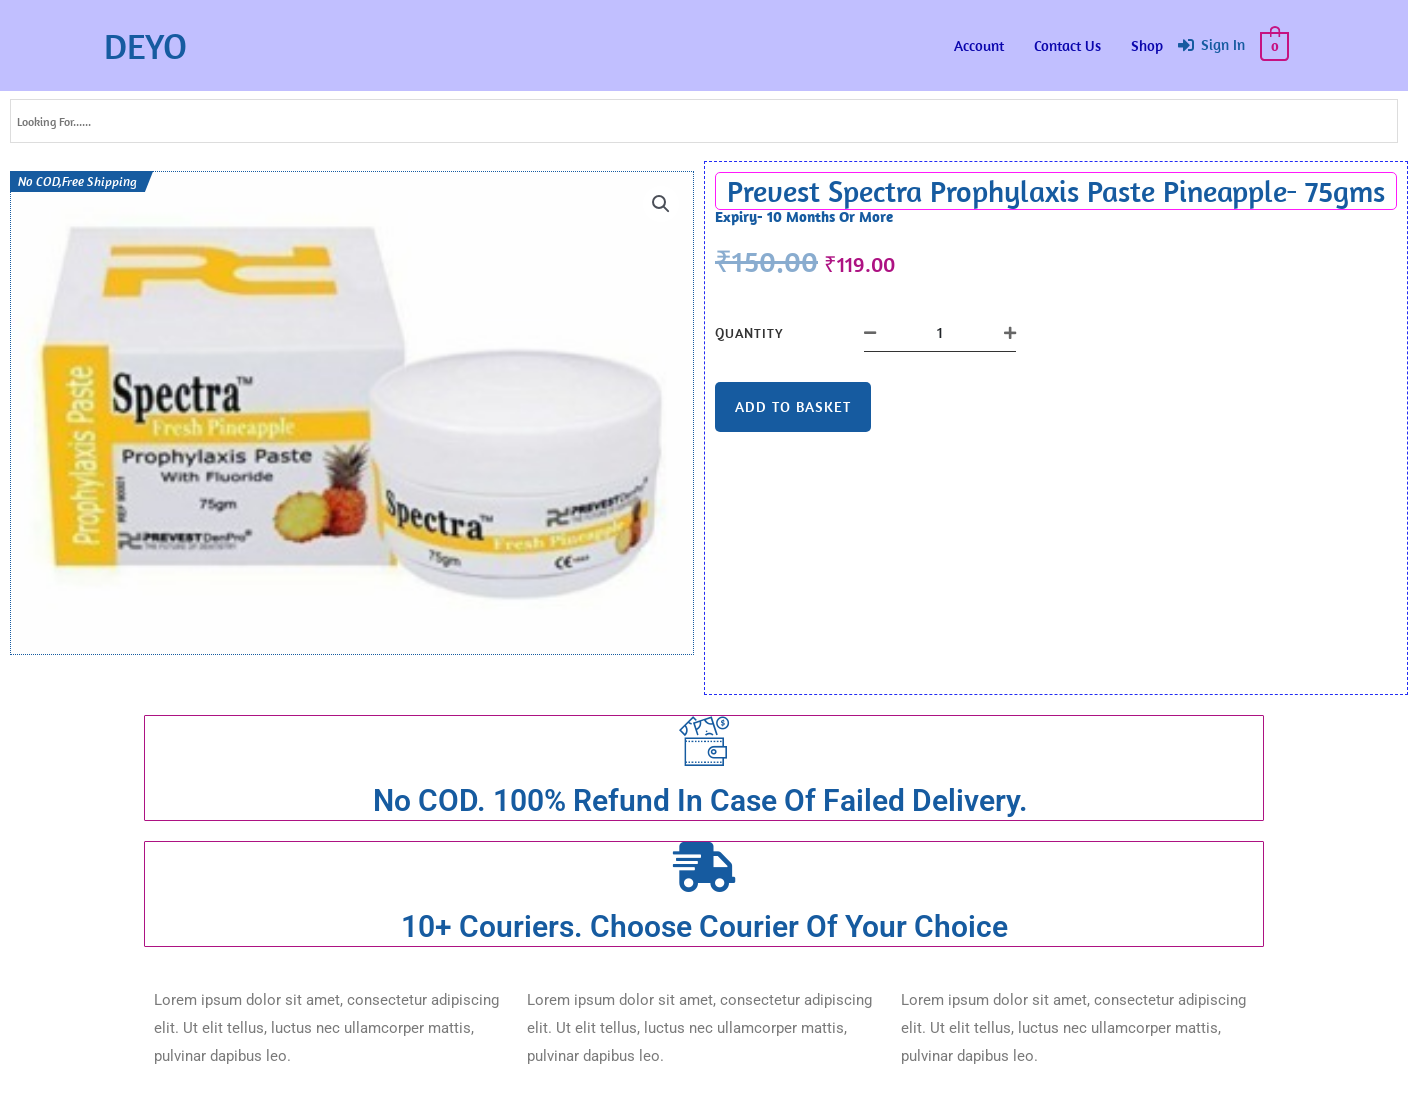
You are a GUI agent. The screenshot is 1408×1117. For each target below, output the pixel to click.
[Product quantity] (940, 333)
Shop (1148, 45)
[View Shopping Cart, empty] (1275, 45)
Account (980, 45)
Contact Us (1068, 45)
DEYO (145, 45)
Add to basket (793, 406)
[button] (661, 204)
